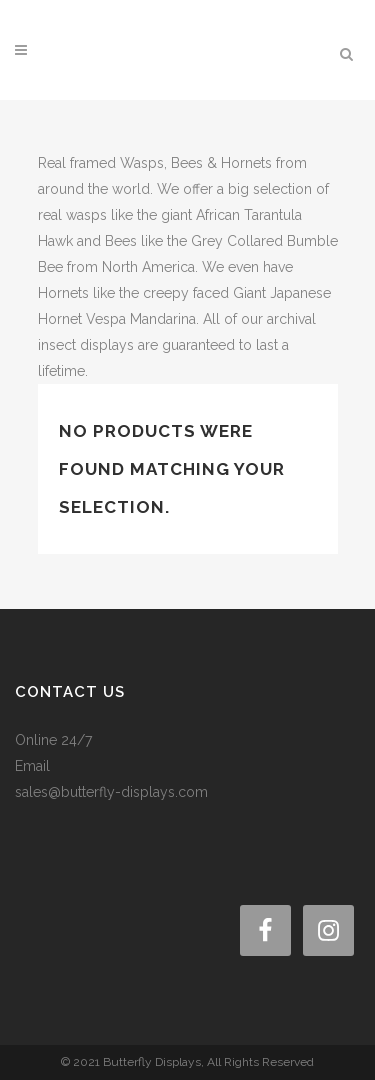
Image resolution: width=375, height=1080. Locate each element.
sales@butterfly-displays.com (111, 792)
